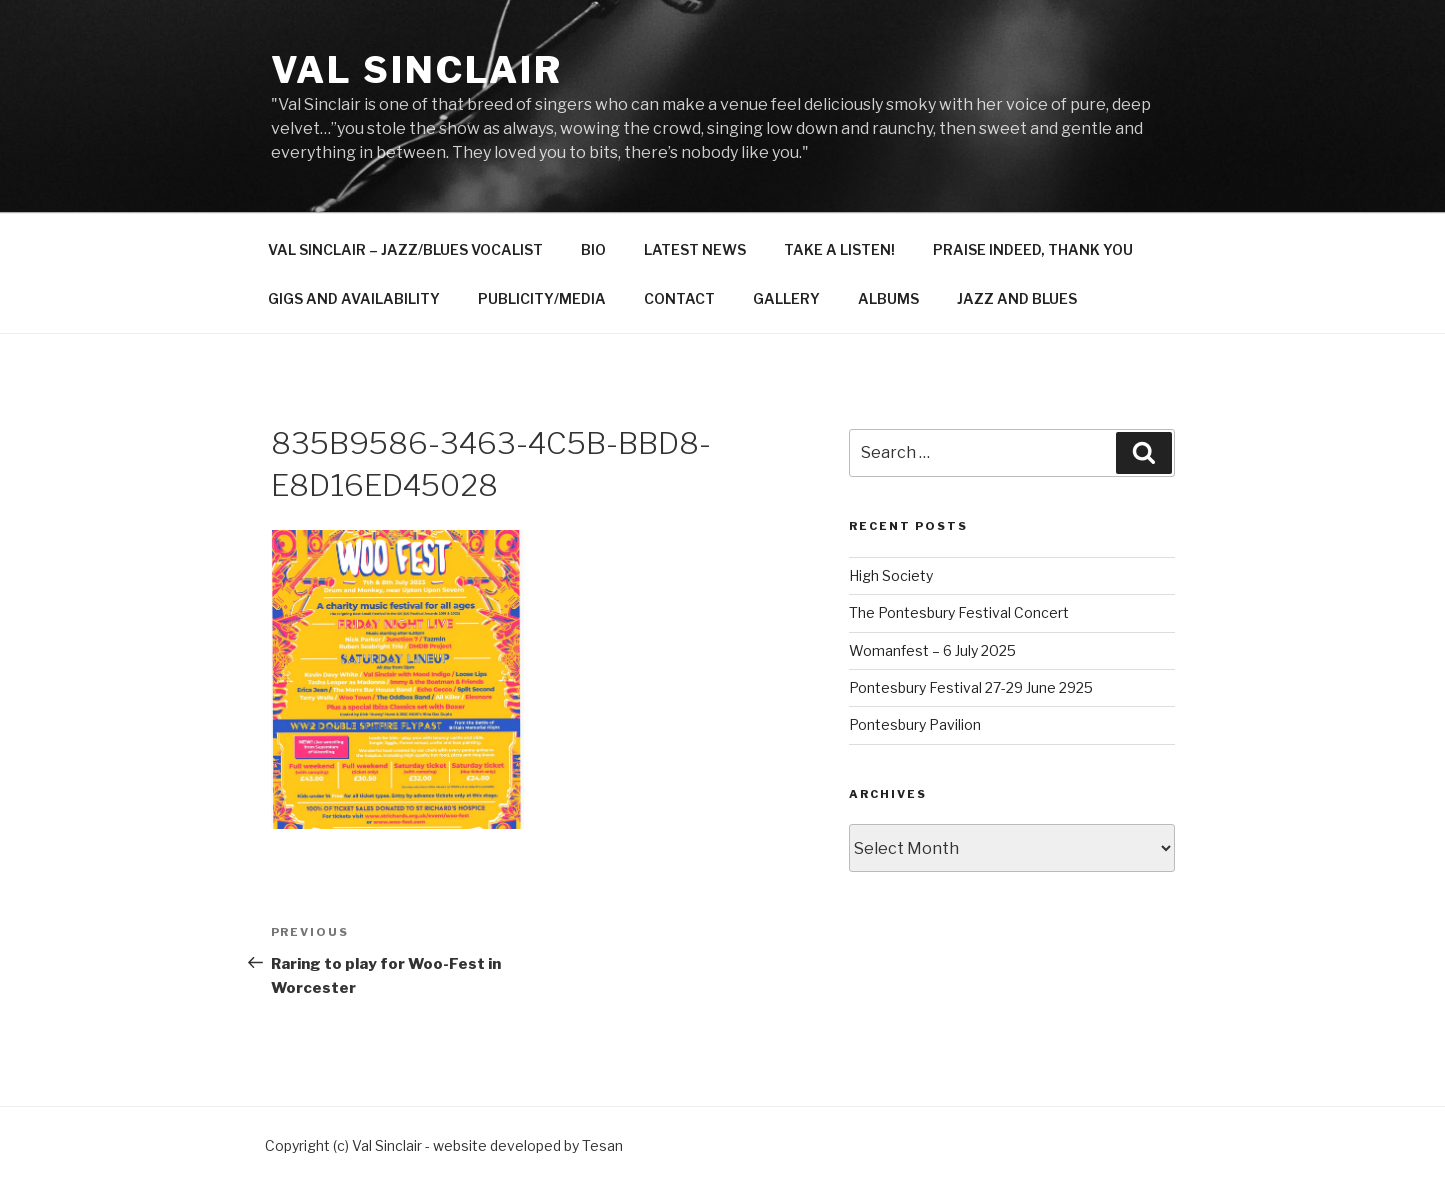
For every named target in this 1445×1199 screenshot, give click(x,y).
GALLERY (786, 298)
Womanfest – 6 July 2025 (932, 650)
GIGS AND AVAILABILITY (354, 298)
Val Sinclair (417, 70)
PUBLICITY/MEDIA (542, 298)
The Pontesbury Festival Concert (959, 612)
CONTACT (679, 298)
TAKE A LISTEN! (839, 249)
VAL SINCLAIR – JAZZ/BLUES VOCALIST (405, 249)
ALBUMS (888, 298)
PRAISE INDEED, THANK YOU (1033, 249)
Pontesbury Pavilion (915, 724)
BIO (593, 249)
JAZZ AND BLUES (1017, 298)
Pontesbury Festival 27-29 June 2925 (971, 687)
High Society (891, 575)
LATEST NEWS (695, 249)
